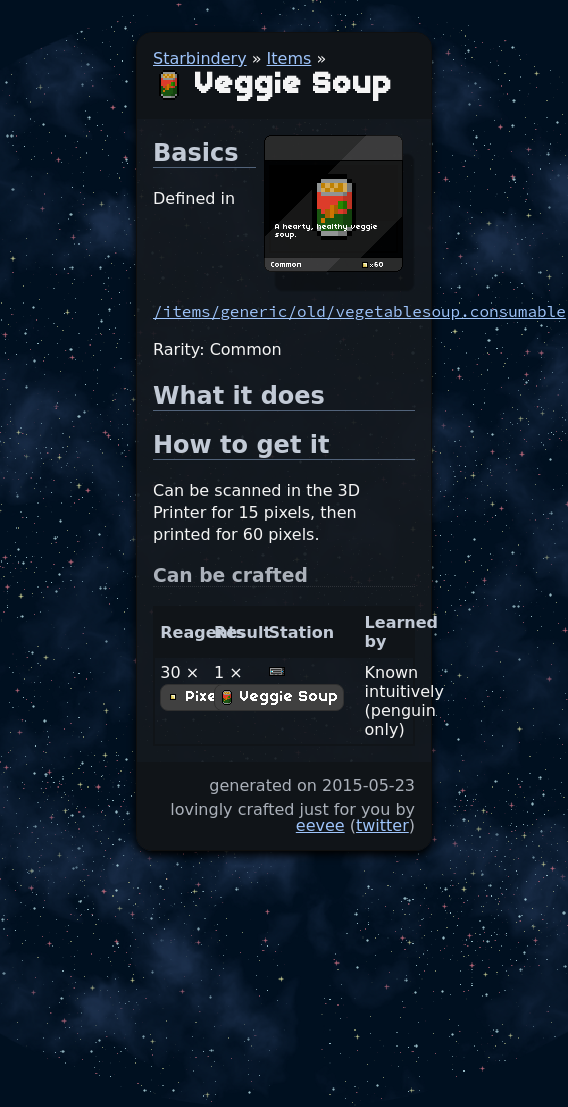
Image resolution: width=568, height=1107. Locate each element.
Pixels (198, 697)
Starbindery (200, 58)
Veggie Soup (279, 697)
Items (289, 58)
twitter (382, 825)
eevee (320, 825)
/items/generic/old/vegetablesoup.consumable (359, 311)
